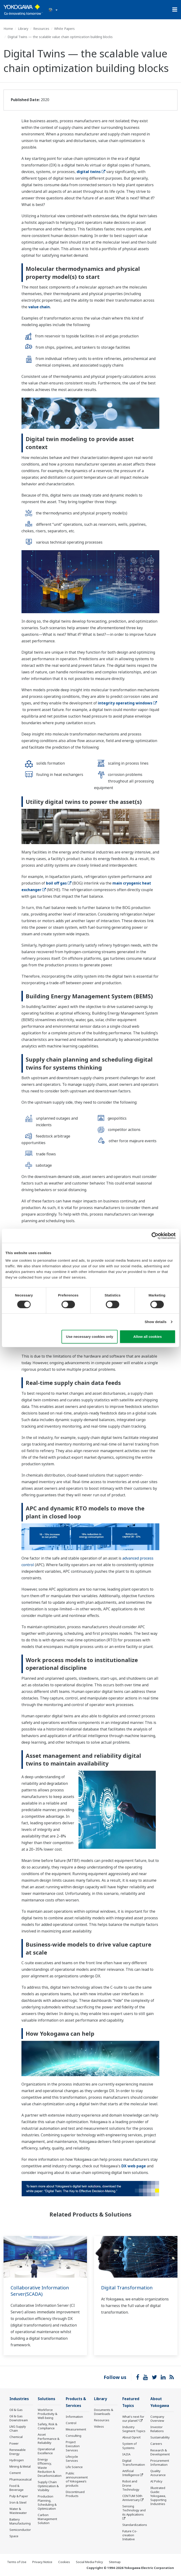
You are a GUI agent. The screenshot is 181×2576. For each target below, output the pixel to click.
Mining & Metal (20, 2466)
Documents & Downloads (103, 2412)
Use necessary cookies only (89, 1337)
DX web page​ (133, 2166)
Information (74, 2416)
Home (8, 28)
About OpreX (131, 2437)
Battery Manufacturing (20, 2521)
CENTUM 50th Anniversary (132, 2498)
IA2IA (126, 2454)
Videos (99, 2426)
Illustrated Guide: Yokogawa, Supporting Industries (158, 2496)
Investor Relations (157, 2429)
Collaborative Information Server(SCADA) (40, 2290)
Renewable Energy (17, 2452)
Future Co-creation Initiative (129, 2535)
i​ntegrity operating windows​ (127, 703)
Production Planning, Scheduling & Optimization (47, 2502)
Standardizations (134, 2525)
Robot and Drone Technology (130, 2485)
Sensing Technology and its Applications (134, 2510)
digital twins (91, 171)
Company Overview (157, 2418)
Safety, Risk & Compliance (47, 2426)
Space (13, 2536)
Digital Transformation (127, 2287)
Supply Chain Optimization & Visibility (48, 2486)
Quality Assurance (158, 2473)
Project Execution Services (73, 2446)
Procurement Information (159, 2462)
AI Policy (156, 2481)
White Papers (64, 28)
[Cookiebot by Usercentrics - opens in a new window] (155, 1235)
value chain (39, 306)
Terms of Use (16, 2562)
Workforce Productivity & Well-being (47, 2414)
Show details (156, 1322)
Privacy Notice (42, 2562)
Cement (15, 2473)
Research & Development (160, 2452)
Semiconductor (20, 2530)
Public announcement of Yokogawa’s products (77, 2479)
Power (14, 2443)
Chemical (16, 2437)
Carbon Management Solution (47, 2519)
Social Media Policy (89, 2562)
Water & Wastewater (18, 2511)
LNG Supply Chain (17, 2428)
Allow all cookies (147, 1337)
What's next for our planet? (133, 2418)
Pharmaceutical (20, 2479)
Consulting (73, 2436)
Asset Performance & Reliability (48, 2438)
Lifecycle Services (72, 2458)
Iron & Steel (17, 2502)
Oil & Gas (16, 2410)
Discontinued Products (75, 2494)
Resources (41, 28)
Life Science (74, 2467)
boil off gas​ (58, 883)
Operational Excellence (46, 2451)
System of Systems (129, 2446)
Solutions (46, 2398)
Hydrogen (16, 2460)
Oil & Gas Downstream (18, 2418)
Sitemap (115, 2562)
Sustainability (160, 2437)
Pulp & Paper (18, 2496)
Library (23, 28)
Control (71, 2423)
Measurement (76, 2429)
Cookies (64, 2562)
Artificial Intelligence (130, 2473)
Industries (19, 2398)
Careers (156, 2444)
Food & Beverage (16, 2488)
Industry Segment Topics (133, 2429)
